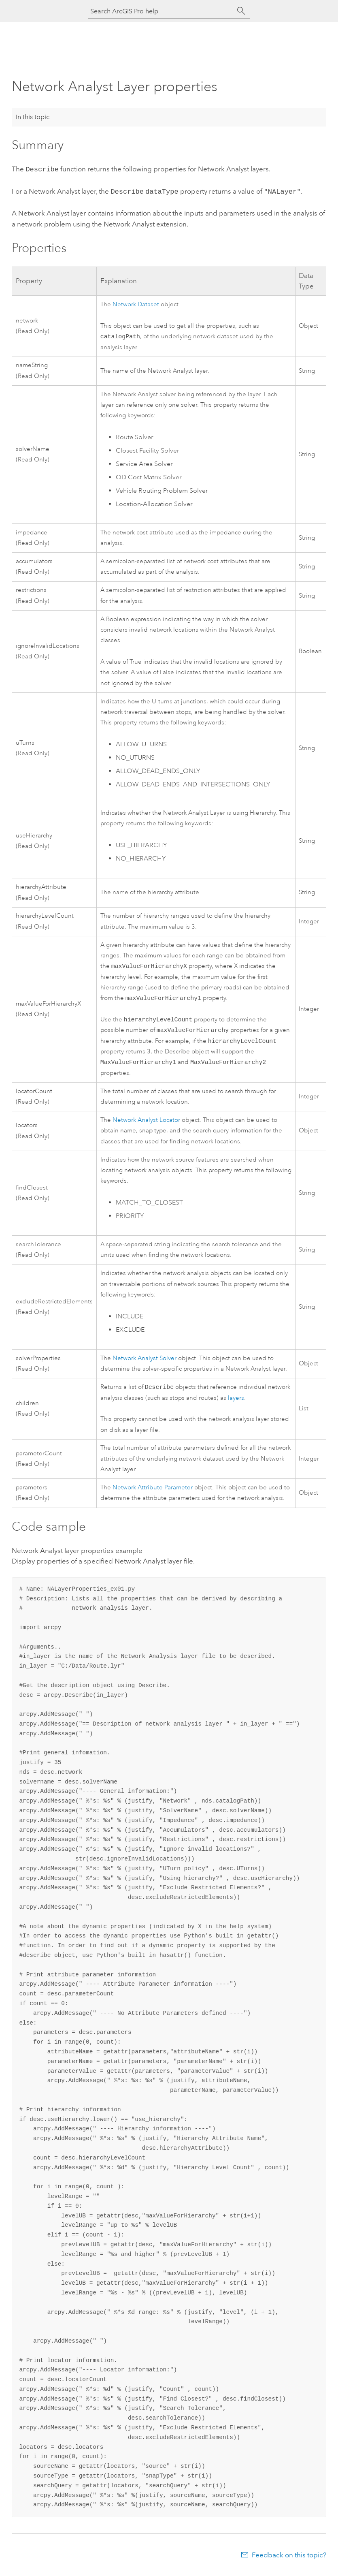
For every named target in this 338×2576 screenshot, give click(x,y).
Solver (144, 1362)
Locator (146, 1124)
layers (236, 1403)
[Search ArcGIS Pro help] (161, 11)
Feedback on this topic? (289, 2560)
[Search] (241, 11)
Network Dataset (136, 303)
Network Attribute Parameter (153, 1492)
